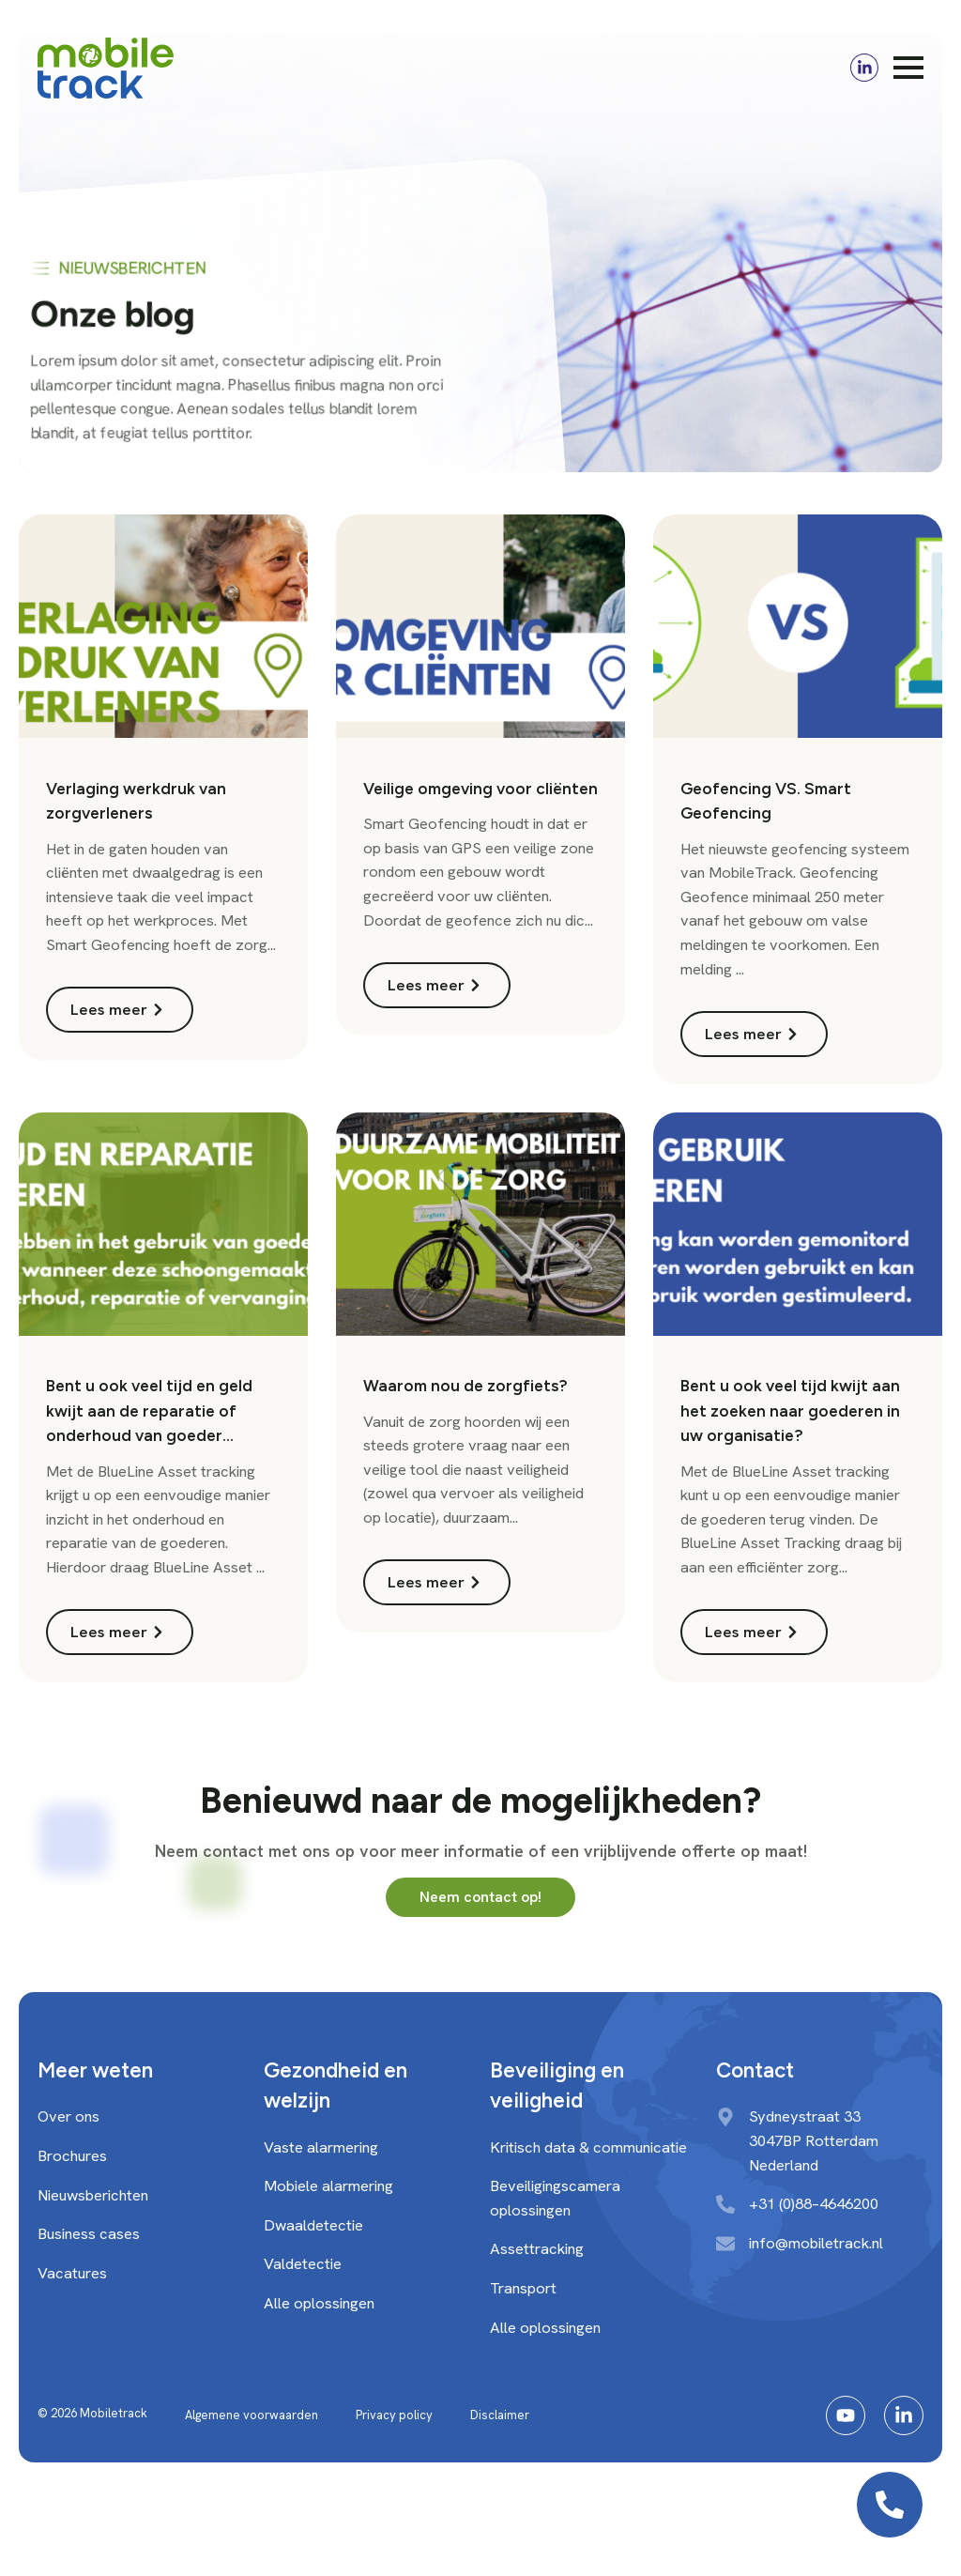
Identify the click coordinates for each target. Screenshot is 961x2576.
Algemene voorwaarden (251, 2415)
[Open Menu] (908, 68)
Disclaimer (499, 2415)
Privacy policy (394, 2415)
